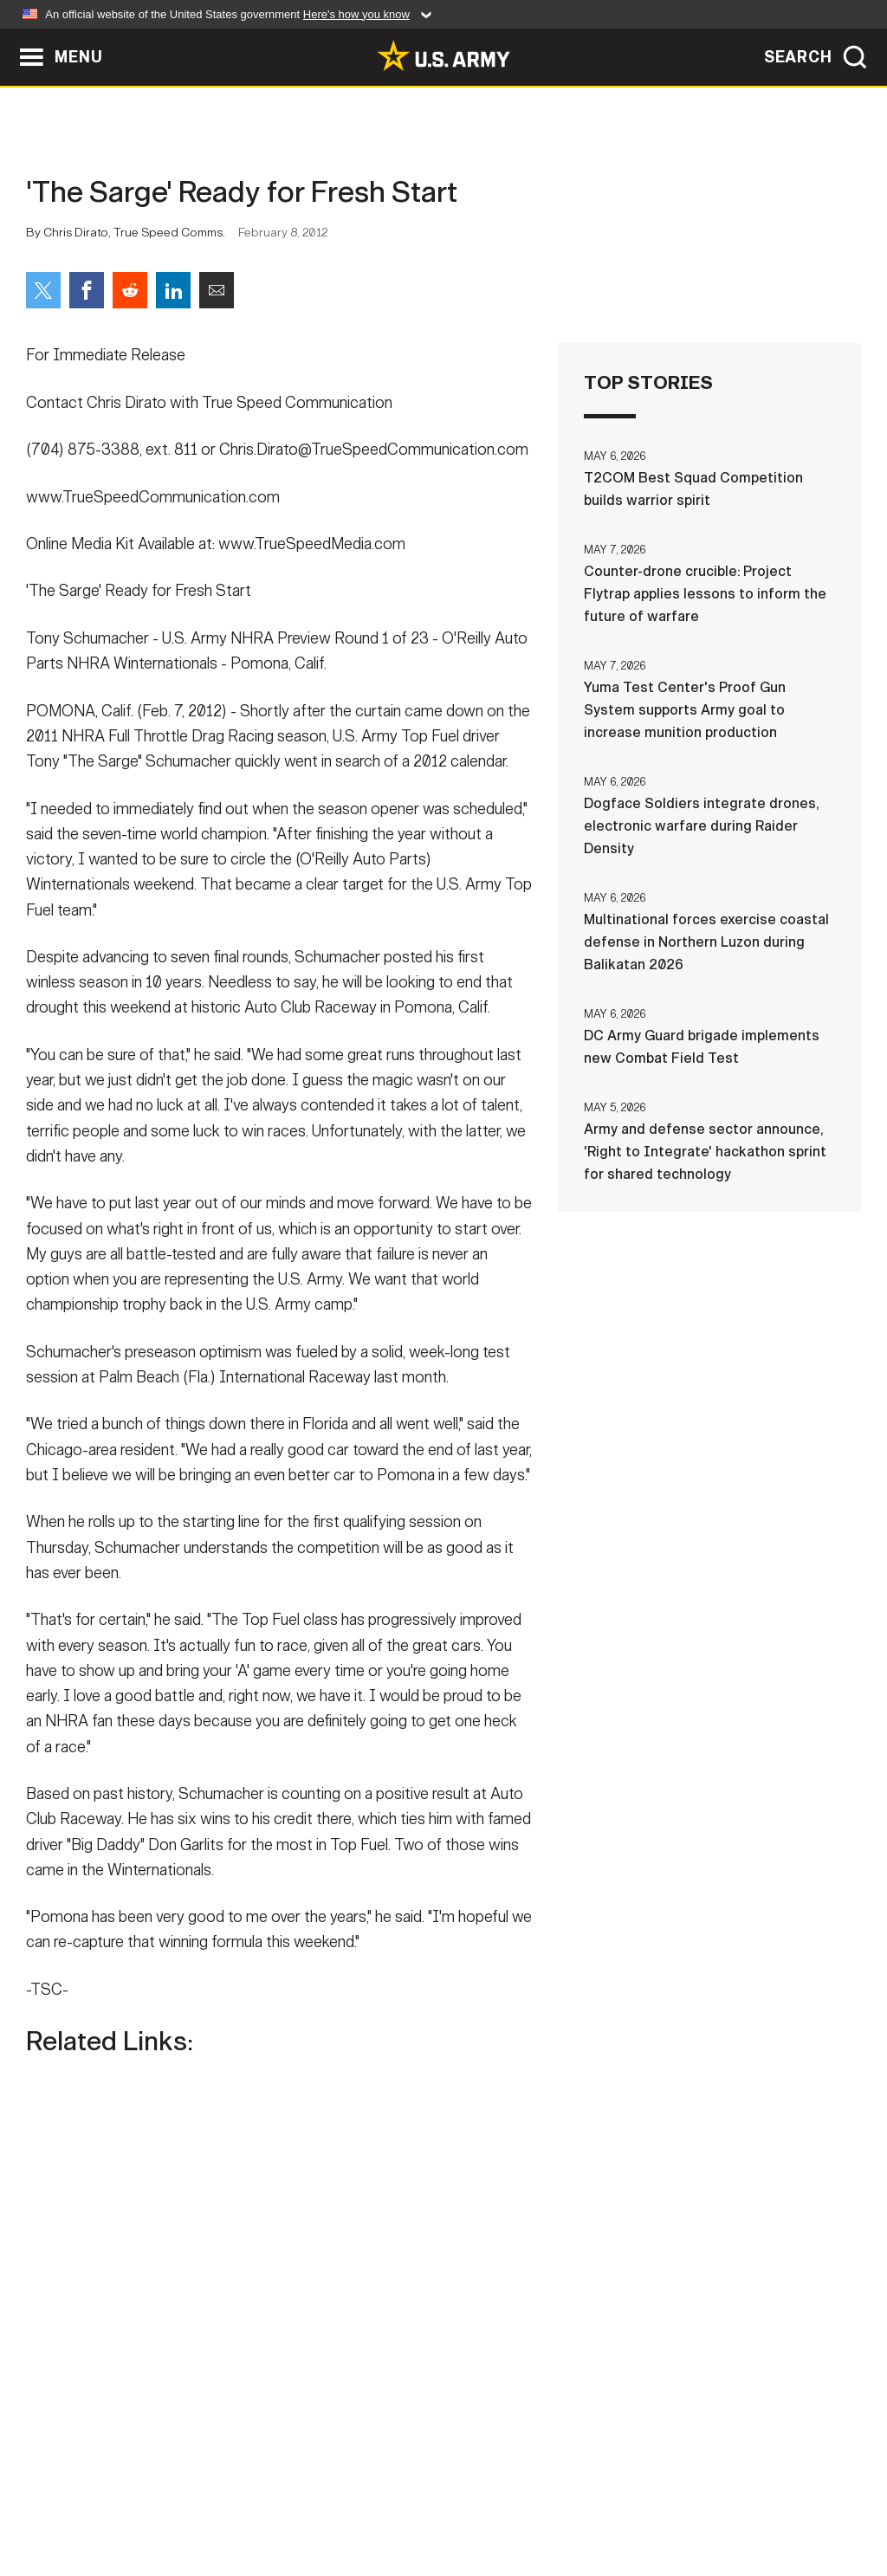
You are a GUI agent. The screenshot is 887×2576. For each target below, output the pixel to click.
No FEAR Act (631, 2500)
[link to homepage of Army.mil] (443, 55)
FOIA (549, 2500)
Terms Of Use (338, 2500)
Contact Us (148, 2500)
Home (64, 2500)
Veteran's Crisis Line (769, 2500)
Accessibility (458, 2500)
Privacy (241, 2500)
